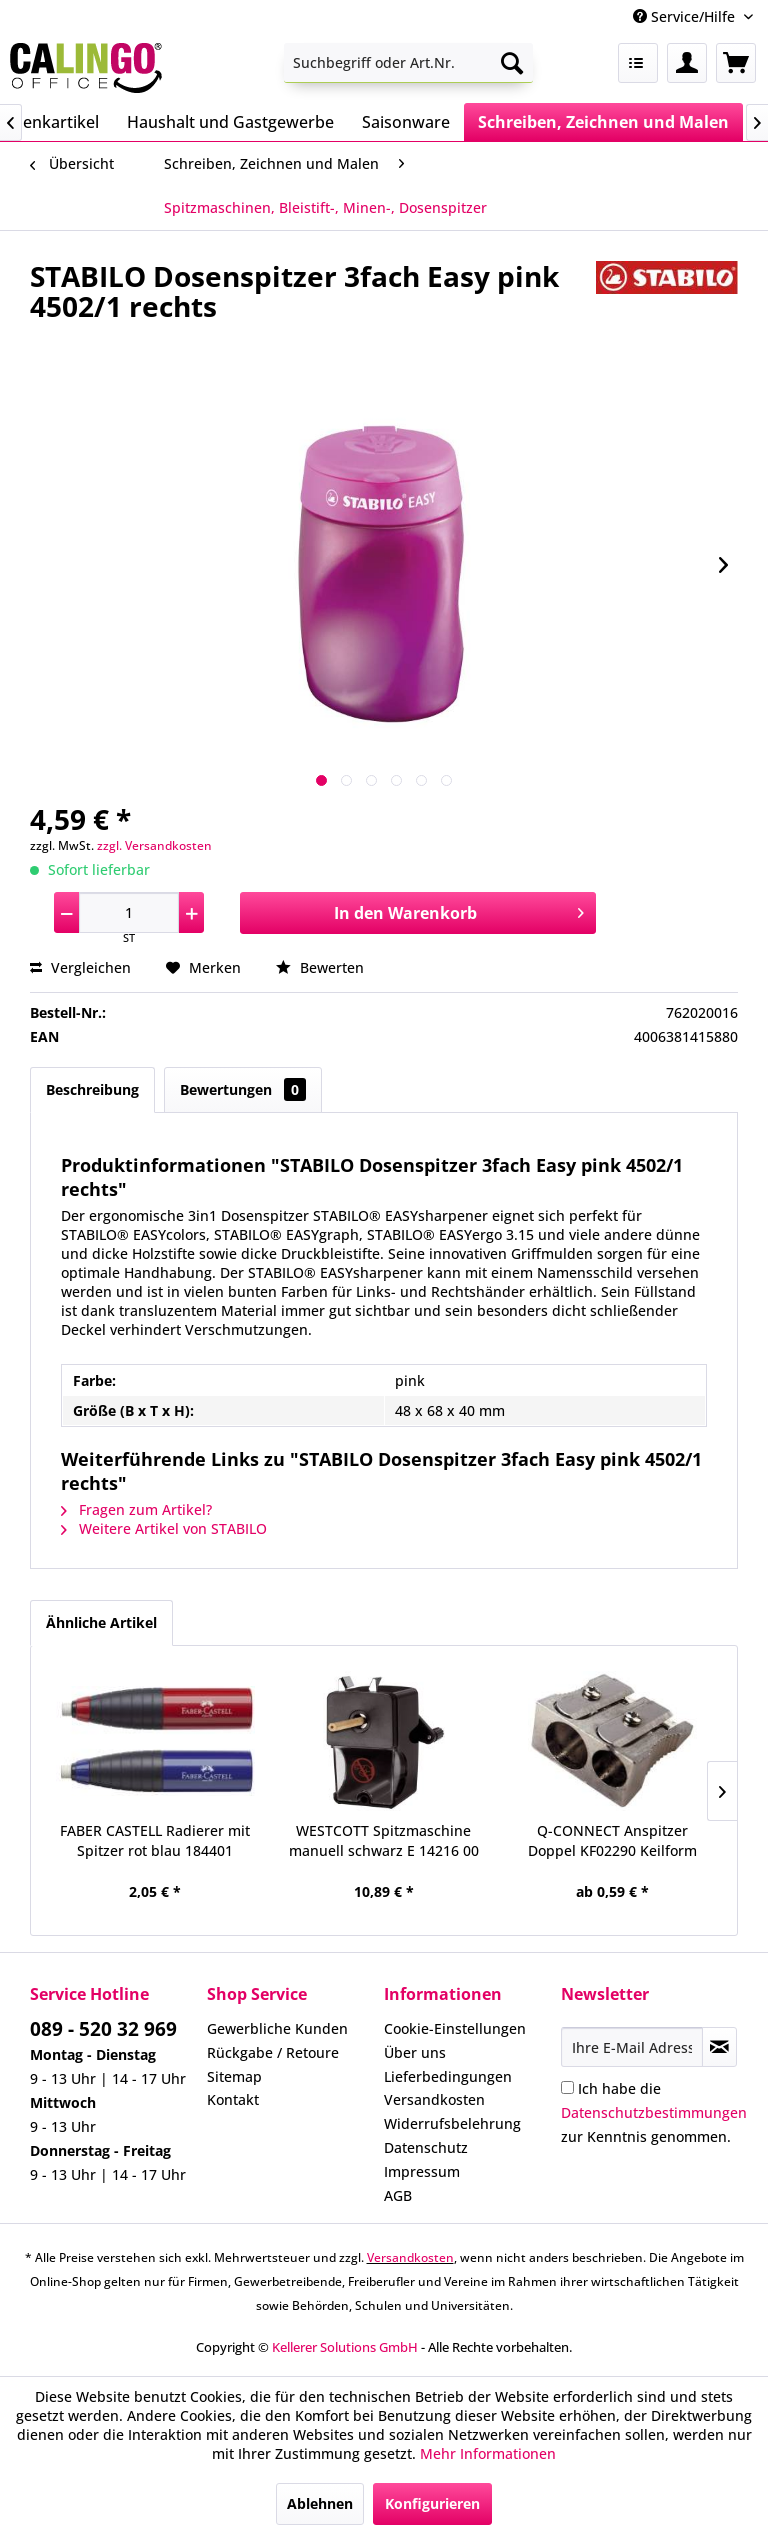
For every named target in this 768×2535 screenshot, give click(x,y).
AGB (398, 2195)
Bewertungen (243, 1089)
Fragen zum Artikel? (136, 1509)
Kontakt (233, 2099)
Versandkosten (434, 2099)
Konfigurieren (432, 2503)
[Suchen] (512, 63)
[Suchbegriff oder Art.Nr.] (409, 63)
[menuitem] (409, 63)
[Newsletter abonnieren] (719, 2047)
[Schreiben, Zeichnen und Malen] (603, 122)
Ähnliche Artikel (101, 1622)
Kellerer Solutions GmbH (345, 2347)
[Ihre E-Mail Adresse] (632, 2047)
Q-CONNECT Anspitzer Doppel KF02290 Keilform (612, 1840)
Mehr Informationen (488, 2453)
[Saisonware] (406, 122)
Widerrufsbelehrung (452, 2123)
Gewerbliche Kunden (277, 2028)
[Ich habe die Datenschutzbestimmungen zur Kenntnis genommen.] (567, 2087)
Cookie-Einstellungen (455, 2028)
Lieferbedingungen (448, 2076)
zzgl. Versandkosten (154, 845)
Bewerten (320, 967)
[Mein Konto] (687, 63)
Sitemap (234, 2076)
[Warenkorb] (736, 63)
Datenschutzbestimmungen (654, 2112)
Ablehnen (320, 2503)
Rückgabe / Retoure (273, 2052)
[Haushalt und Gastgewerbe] (230, 122)
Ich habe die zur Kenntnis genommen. (654, 2112)
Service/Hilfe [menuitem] (686, 16)
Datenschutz (426, 2147)
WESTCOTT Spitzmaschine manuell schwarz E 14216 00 (384, 1840)
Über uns (415, 2052)
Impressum (422, 2171)
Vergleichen (80, 967)
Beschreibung (92, 1089)
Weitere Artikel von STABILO (164, 1528)
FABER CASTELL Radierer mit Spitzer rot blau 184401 (155, 1840)
